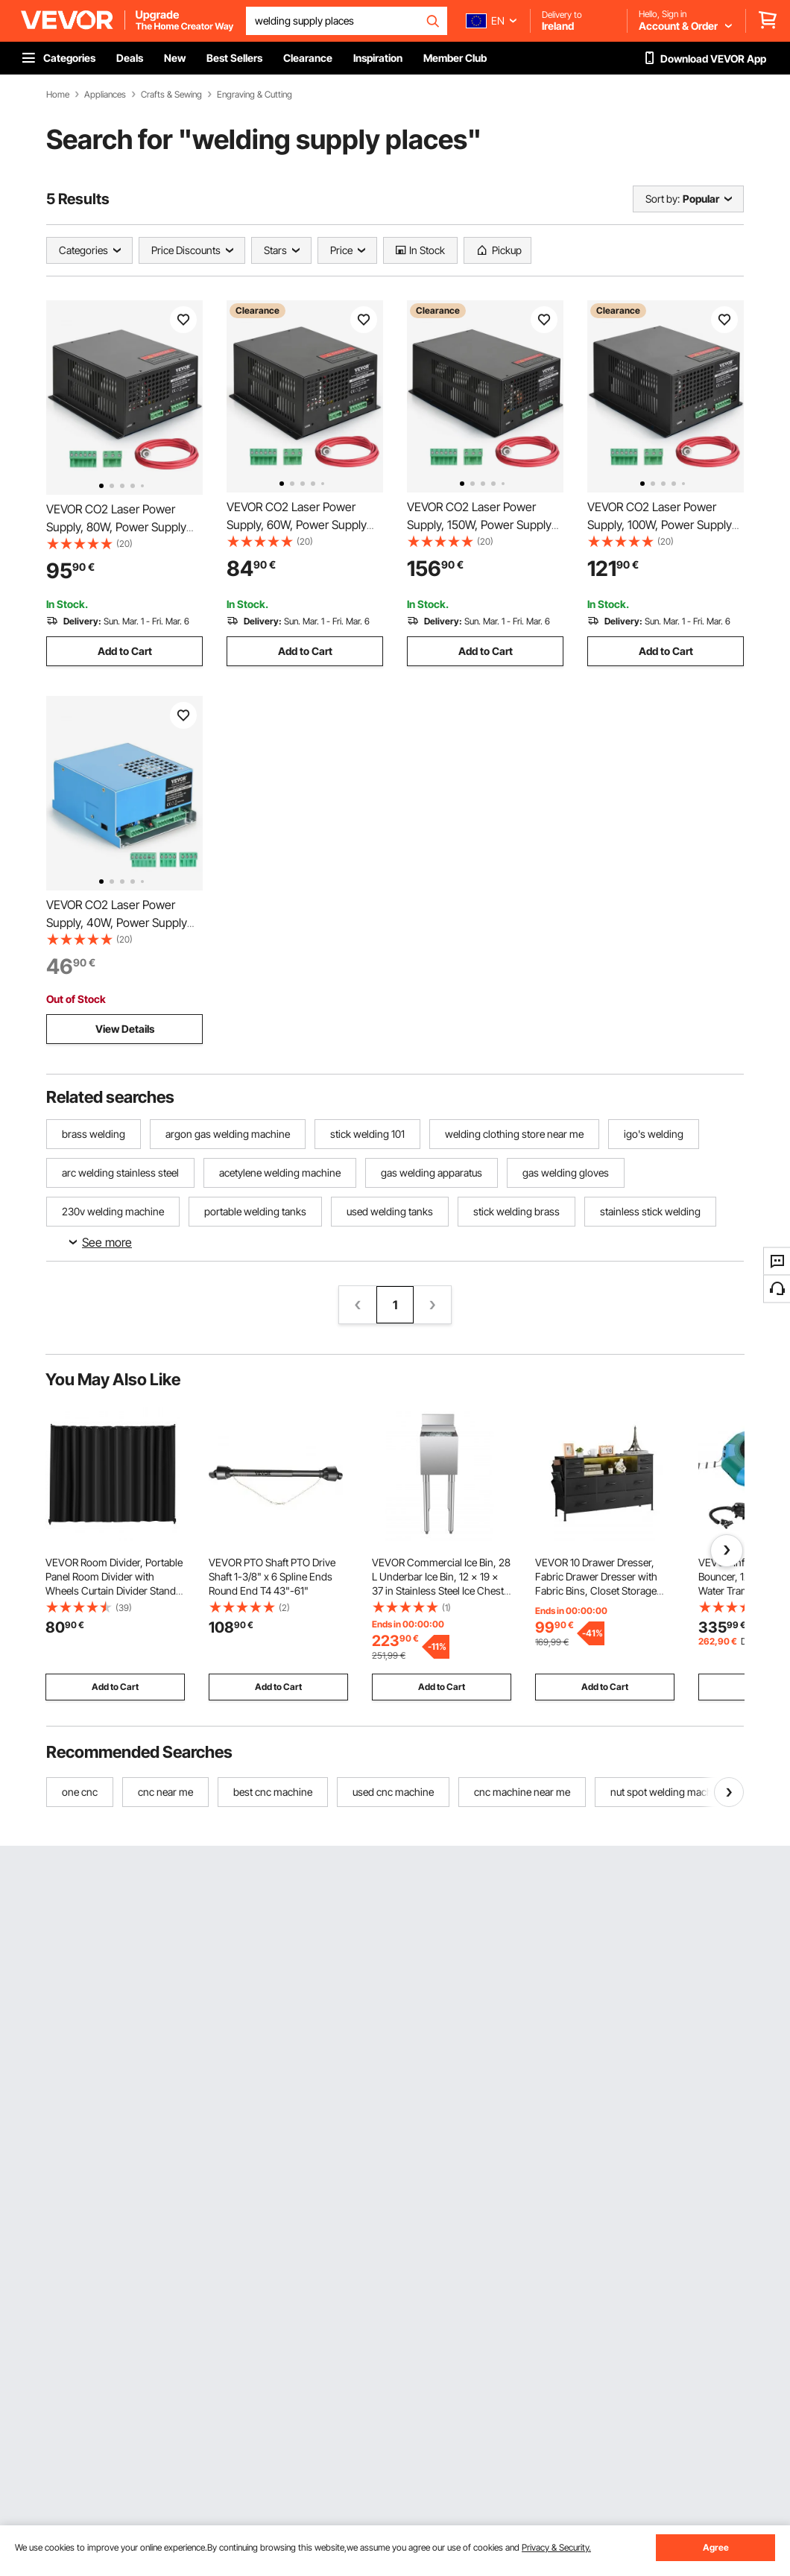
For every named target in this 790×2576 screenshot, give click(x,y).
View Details (124, 1028)
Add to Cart (125, 651)
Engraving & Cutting (254, 94)
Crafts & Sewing (171, 94)
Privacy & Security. (556, 2547)
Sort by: (662, 198)
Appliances (105, 94)
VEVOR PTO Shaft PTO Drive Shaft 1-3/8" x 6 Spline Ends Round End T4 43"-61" (272, 1576)
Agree (716, 2547)
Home (57, 94)
